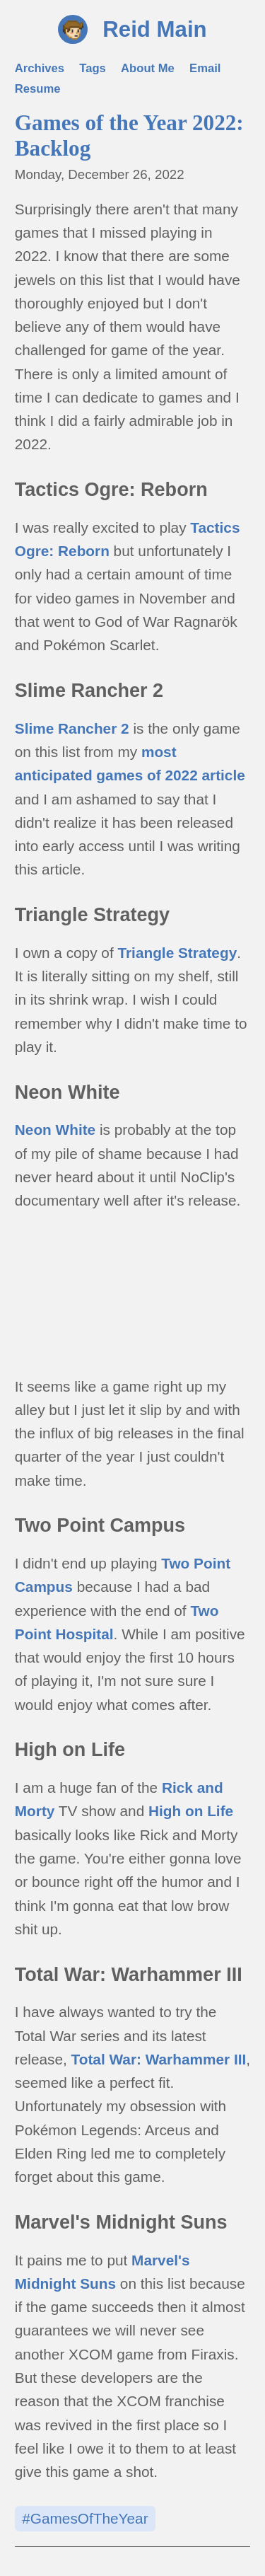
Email (204, 68)
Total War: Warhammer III (159, 2059)
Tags (92, 68)
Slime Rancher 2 (72, 728)
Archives (39, 68)
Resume (38, 89)
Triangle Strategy (177, 953)
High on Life (190, 1811)
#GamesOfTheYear (85, 2518)
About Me (148, 68)
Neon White (55, 1129)
